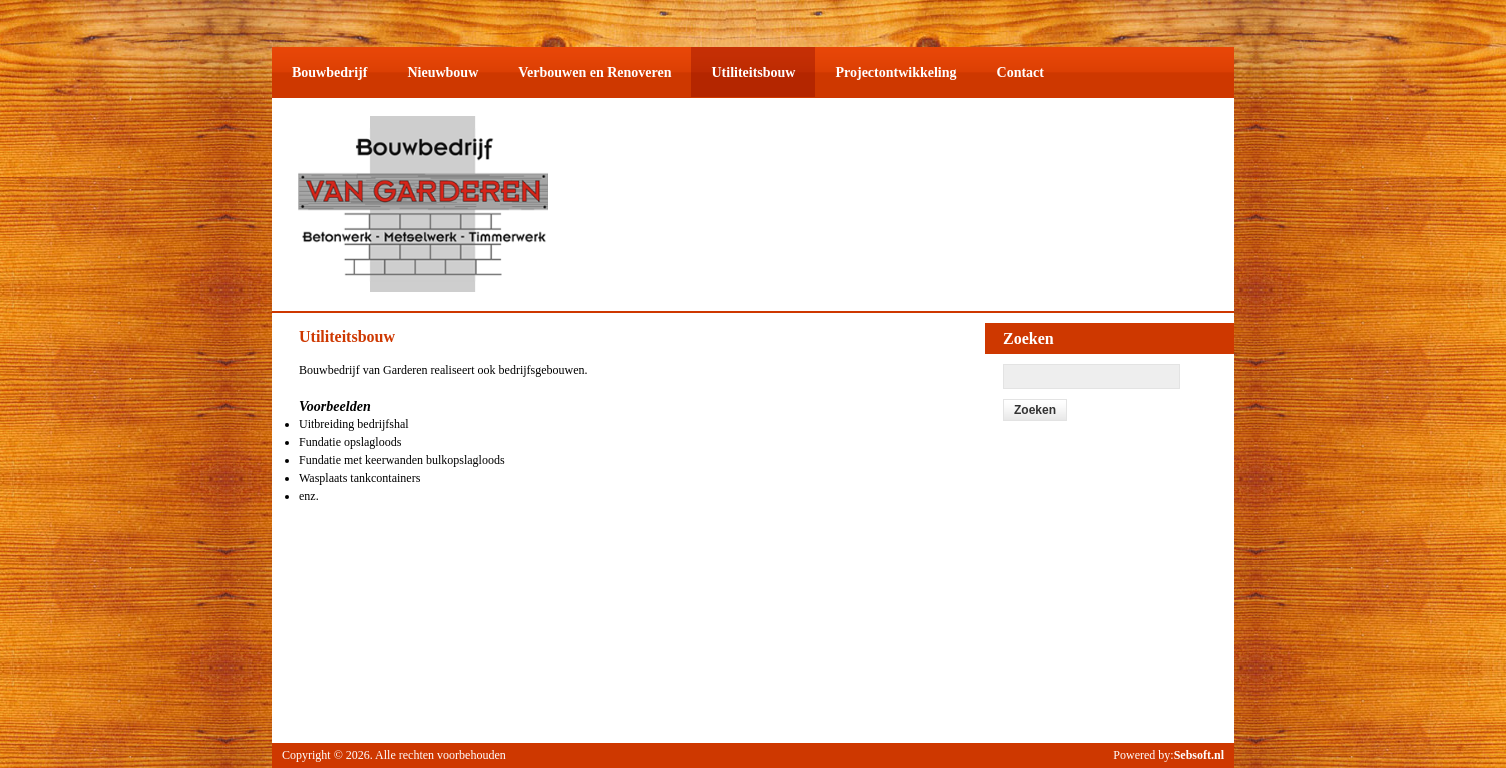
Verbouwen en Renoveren (594, 72)
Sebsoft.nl (1199, 755)
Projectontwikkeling (895, 72)
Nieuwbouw (442, 72)
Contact (1020, 72)
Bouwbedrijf (329, 72)
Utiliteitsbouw (753, 72)
